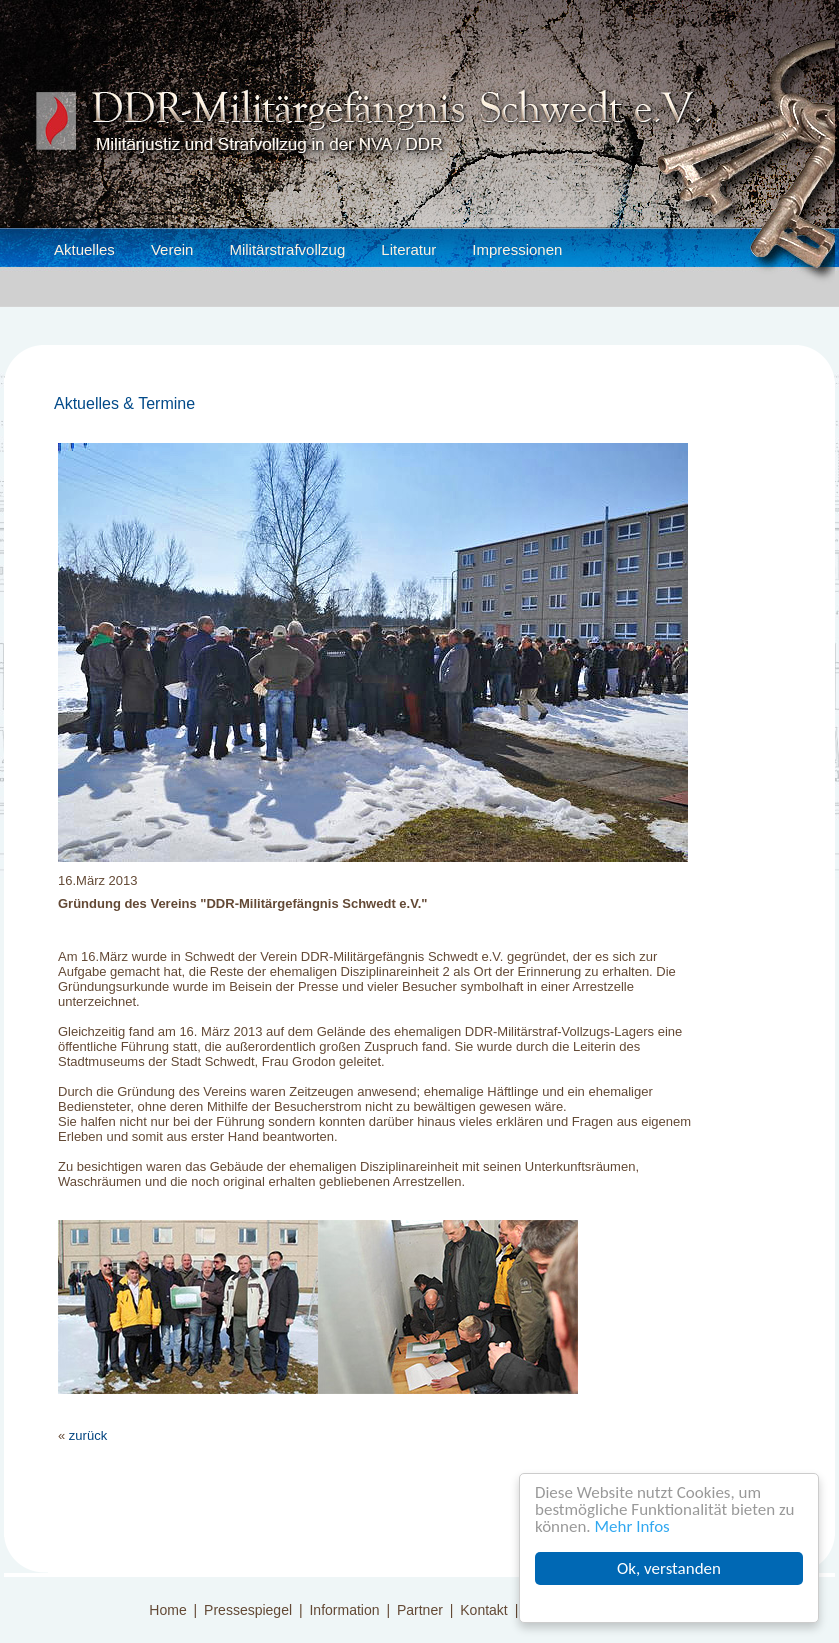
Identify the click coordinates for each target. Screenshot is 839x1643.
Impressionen (517, 249)
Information (344, 1610)
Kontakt (483, 1610)
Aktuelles (84, 249)
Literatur (408, 249)
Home (167, 1610)
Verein (172, 249)
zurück (88, 1435)
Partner (420, 1610)
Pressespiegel (248, 1610)
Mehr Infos (632, 1526)
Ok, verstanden (669, 1568)
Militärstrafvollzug (287, 249)
